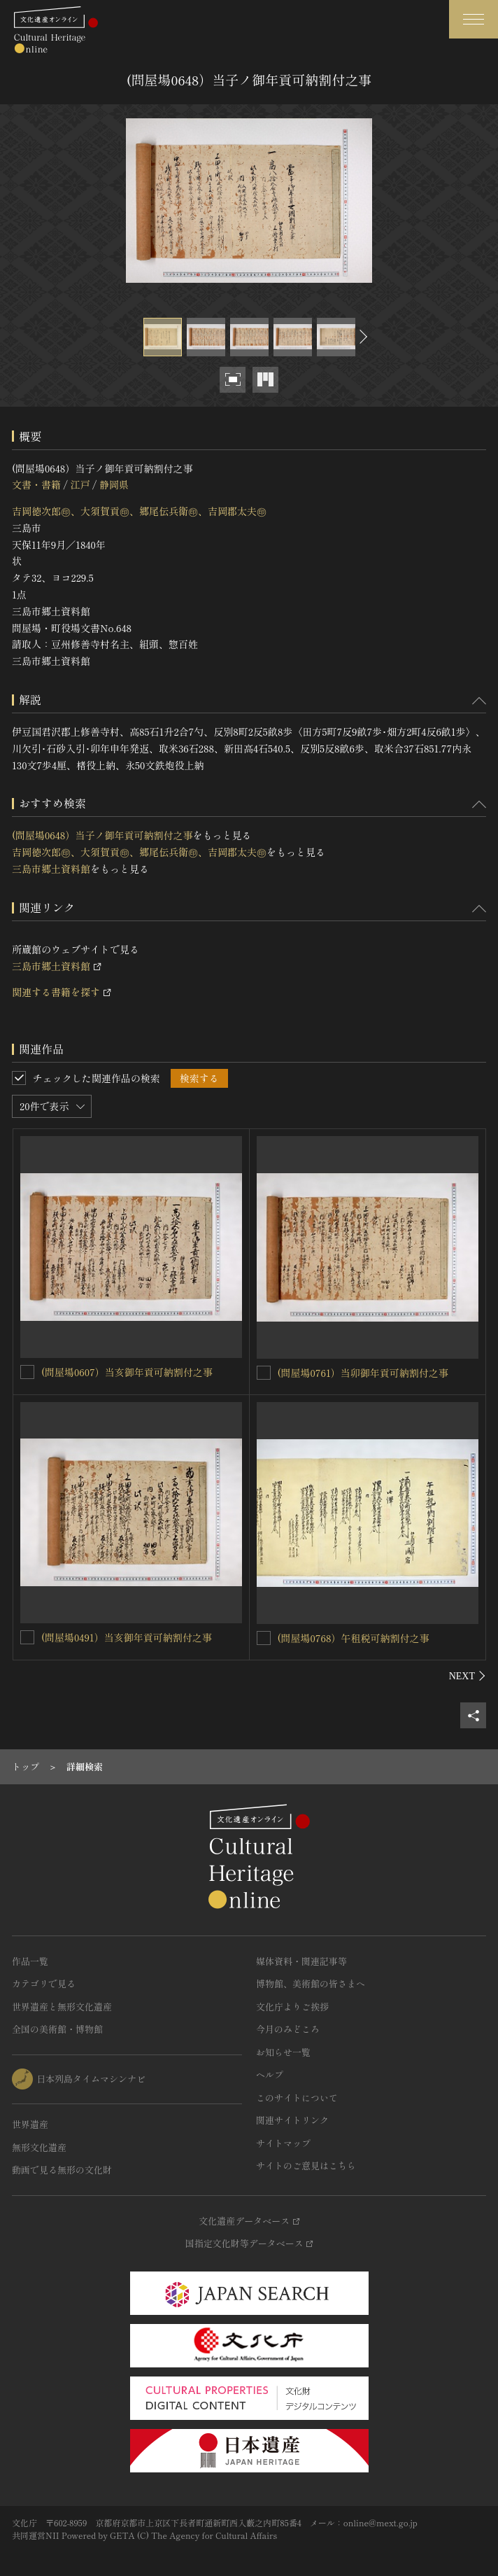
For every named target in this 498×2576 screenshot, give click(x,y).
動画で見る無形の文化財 (62, 2169)
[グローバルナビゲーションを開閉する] (473, 19)
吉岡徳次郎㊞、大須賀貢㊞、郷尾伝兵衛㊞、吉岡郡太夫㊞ (139, 511)
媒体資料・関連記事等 (301, 1961)
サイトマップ (283, 2143)
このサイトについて (297, 2097)
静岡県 (114, 484)
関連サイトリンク (292, 2120)
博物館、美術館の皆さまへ (310, 1983)
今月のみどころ (288, 2029)
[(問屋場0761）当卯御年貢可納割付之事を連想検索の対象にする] (264, 1373)
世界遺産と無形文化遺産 (62, 2006)
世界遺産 (30, 2124)
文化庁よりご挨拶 (292, 2006)
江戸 (80, 484)
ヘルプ (269, 2074)
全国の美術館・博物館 (57, 2029)
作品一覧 (30, 1961)
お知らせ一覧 (283, 2052)
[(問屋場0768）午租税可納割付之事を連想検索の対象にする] (264, 1638)
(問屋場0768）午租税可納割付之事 (353, 1638)
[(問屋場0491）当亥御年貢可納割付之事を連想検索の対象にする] (27, 1637)
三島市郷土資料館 (51, 869)
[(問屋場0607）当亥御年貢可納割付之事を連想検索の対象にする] (27, 1372)
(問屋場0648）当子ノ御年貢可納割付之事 (102, 835)
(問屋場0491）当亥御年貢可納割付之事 (126, 1637)
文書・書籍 (36, 484)
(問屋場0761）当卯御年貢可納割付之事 (363, 1373)
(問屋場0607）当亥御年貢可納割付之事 (127, 1372)
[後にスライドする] (361, 337)
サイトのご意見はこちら (306, 2165)
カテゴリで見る (44, 1983)
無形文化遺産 (39, 2147)
